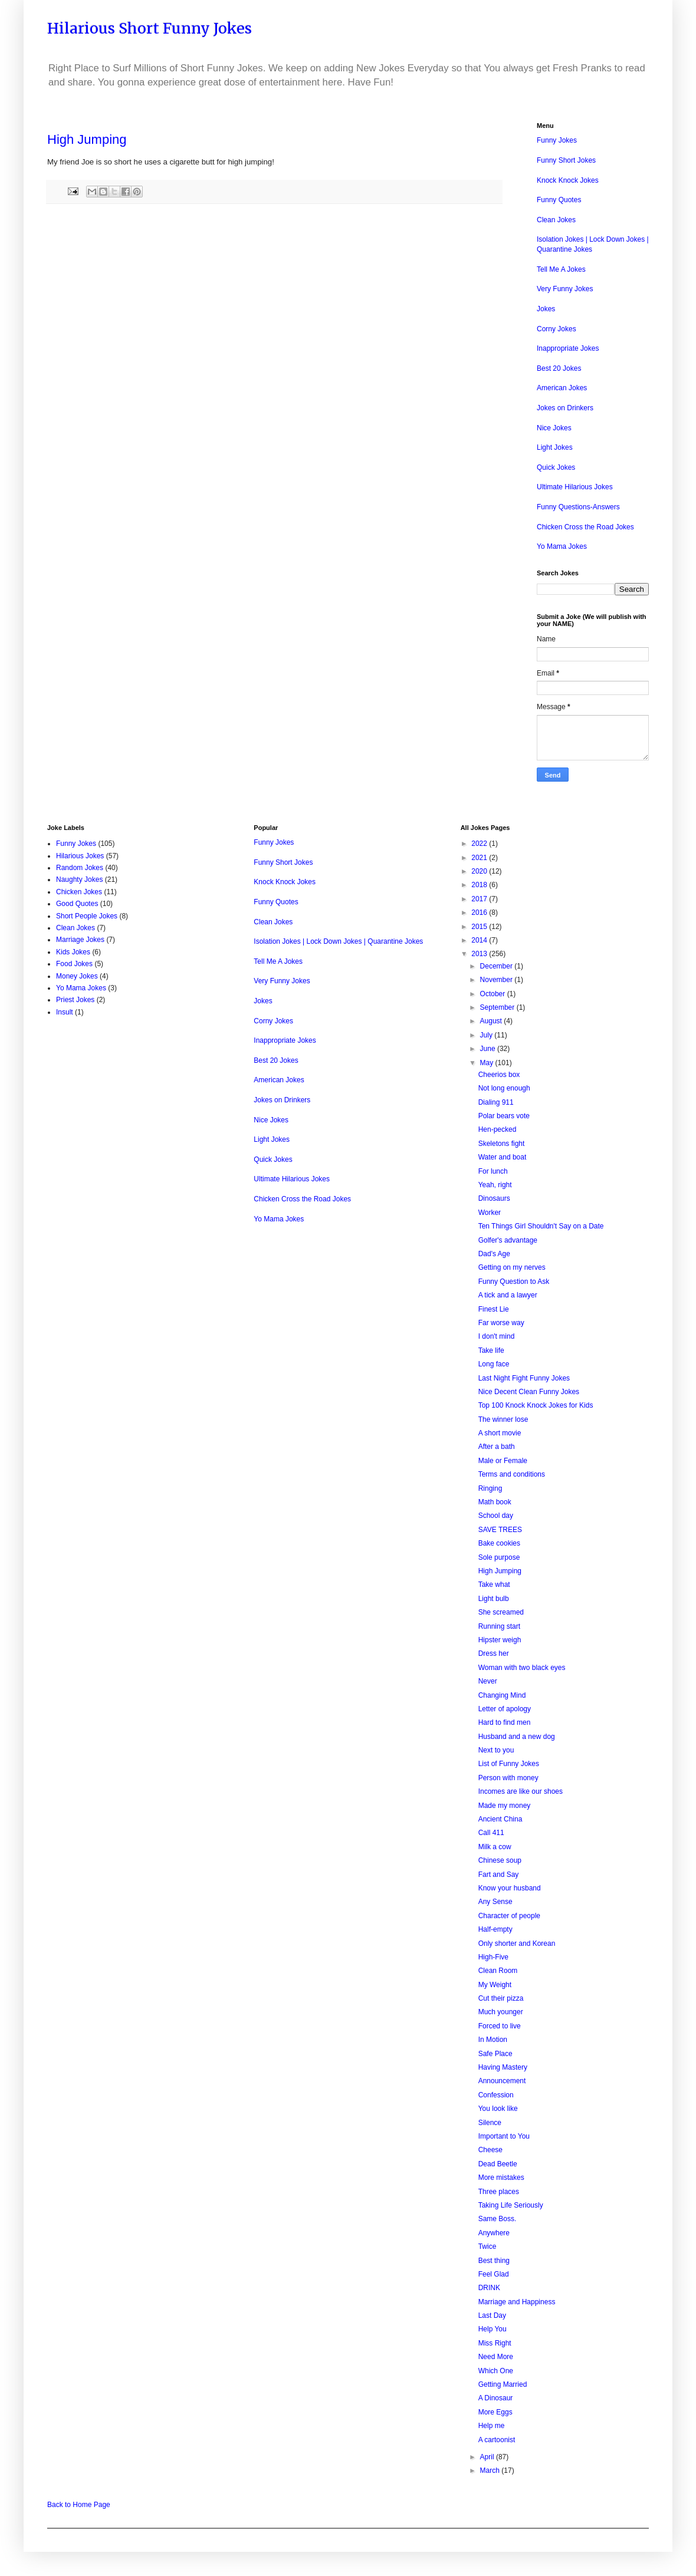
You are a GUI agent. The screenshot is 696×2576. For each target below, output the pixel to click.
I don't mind (496, 1336)
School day (495, 1515)
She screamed (501, 1612)
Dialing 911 (496, 1102)
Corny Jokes (556, 329)
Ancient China (500, 1819)
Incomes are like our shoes (520, 1791)
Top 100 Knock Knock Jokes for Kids (535, 1405)
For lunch (493, 1171)
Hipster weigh (499, 1640)
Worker (489, 1212)
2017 (480, 899)
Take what (494, 1584)
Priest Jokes (75, 1000)
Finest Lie (493, 1309)
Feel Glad (493, 2274)
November (497, 980)
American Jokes (562, 388)
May (487, 1063)
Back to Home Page (78, 2505)
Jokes (546, 309)
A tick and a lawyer (507, 1295)
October (493, 994)
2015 (480, 927)
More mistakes (501, 2177)
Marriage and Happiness (517, 2302)
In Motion (492, 2039)
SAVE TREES (500, 1530)
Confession (496, 2095)
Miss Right (494, 2343)
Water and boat (502, 1157)
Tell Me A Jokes (561, 269)
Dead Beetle (497, 2164)
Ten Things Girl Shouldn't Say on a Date (541, 1226)
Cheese (490, 2150)
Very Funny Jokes (565, 289)
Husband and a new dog (516, 1736)
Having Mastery (502, 2067)
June (488, 1049)
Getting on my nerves (512, 1267)
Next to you (496, 1750)
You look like (498, 2108)
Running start (499, 1626)
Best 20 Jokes (559, 368)
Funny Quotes (559, 200)
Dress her (493, 1653)
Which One (495, 2371)
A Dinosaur (495, 2398)
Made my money (504, 1805)
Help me (491, 2426)
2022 (480, 843)
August (492, 1021)
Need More (495, 2357)
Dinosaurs (494, 1198)
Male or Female (502, 1461)
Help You (492, 2329)
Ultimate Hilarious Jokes (575, 487)
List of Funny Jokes (508, 1764)
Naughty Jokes (79, 879)
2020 (480, 871)
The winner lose (503, 1419)
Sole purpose (499, 1557)
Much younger (500, 2012)
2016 (480, 912)
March (491, 2470)
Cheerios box (499, 1074)
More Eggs (495, 2412)
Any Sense (495, 1902)
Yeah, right (495, 1185)
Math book (494, 1502)
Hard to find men (504, 1722)
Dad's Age (494, 1254)
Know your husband (509, 1888)
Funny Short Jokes (566, 160)
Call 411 (491, 1833)
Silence (489, 2123)
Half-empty (495, 1929)
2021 (480, 858)
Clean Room (498, 1970)
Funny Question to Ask (514, 1281)
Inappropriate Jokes (568, 348)
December (497, 966)
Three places (498, 2192)
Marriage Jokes (80, 939)
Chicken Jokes (79, 892)
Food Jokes (74, 964)
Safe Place (495, 2054)
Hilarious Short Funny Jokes (149, 28)
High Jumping (499, 1571)
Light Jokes (555, 447)
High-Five (493, 1957)
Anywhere (494, 2233)
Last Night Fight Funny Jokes (524, 1378)
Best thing (494, 2261)
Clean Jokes (556, 220)
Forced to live (499, 2026)
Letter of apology (504, 1709)
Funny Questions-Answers (578, 507)
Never (487, 1681)
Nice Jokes (554, 428)
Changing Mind (502, 1695)
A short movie (499, 1433)
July (487, 1035)
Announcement (502, 2081)
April (488, 2457)
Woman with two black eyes (522, 1667)
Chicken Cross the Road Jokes (585, 527)
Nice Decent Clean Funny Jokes (528, 1392)
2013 (480, 954)
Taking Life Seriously (510, 2205)
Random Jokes (79, 868)
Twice (487, 2246)
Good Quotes (77, 904)
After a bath (496, 1446)
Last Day (492, 2315)
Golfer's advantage (507, 1240)
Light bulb (493, 1599)
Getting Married (502, 2384)
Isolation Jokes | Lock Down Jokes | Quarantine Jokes (338, 941)
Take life (491, 1350)
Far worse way (501, 1323)
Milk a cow (494, 1847)
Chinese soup (499, 1860)
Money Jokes (77, 976)
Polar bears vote (504, 1116)
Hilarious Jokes (80, 856)
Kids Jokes (73, 952)
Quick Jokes (556, 467)
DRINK (489, 2288)
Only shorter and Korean (517, 1943)
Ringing (490, 1488)
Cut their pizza (501, 1998)
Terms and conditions (511, 1474)
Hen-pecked (497, 1129)
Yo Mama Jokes (562, 546)
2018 (480, 885)
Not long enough (504, 1088)
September (498, 1007)
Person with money (508, 1778)
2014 (480, 940)
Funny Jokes (557, 140)
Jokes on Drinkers (565, 408)
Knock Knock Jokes (568, 180)
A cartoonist (497, 2440)
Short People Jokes (86, 916)
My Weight (494, 1985)
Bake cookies (499, 1543)
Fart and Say (498, 1874)
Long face (494, 1364)
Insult (64, 1012)
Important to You (504, 2136)
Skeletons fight (501, 1143)
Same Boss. (497, 2219)
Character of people (509, 1916)
